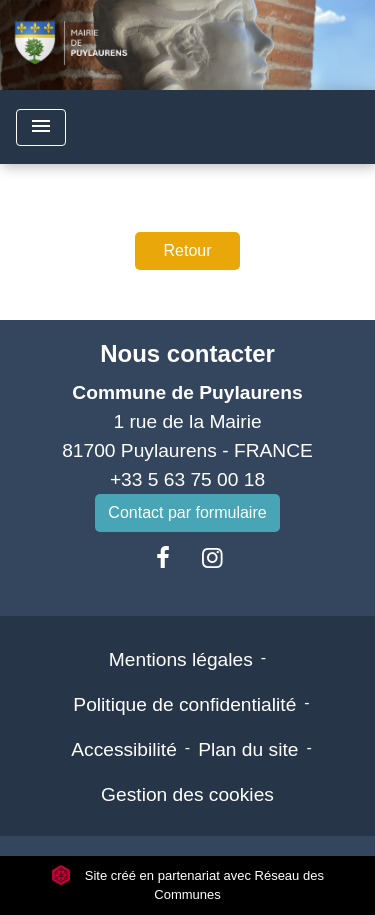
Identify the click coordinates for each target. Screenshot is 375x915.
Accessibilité (124, 749)
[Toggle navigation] (41, 127)
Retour (187, 250)
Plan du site (248, 749)
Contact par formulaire (187, 512)
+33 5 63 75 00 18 (187, 479)
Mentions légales (181, 659)
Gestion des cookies (187, 794)
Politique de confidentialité (184, 704)
